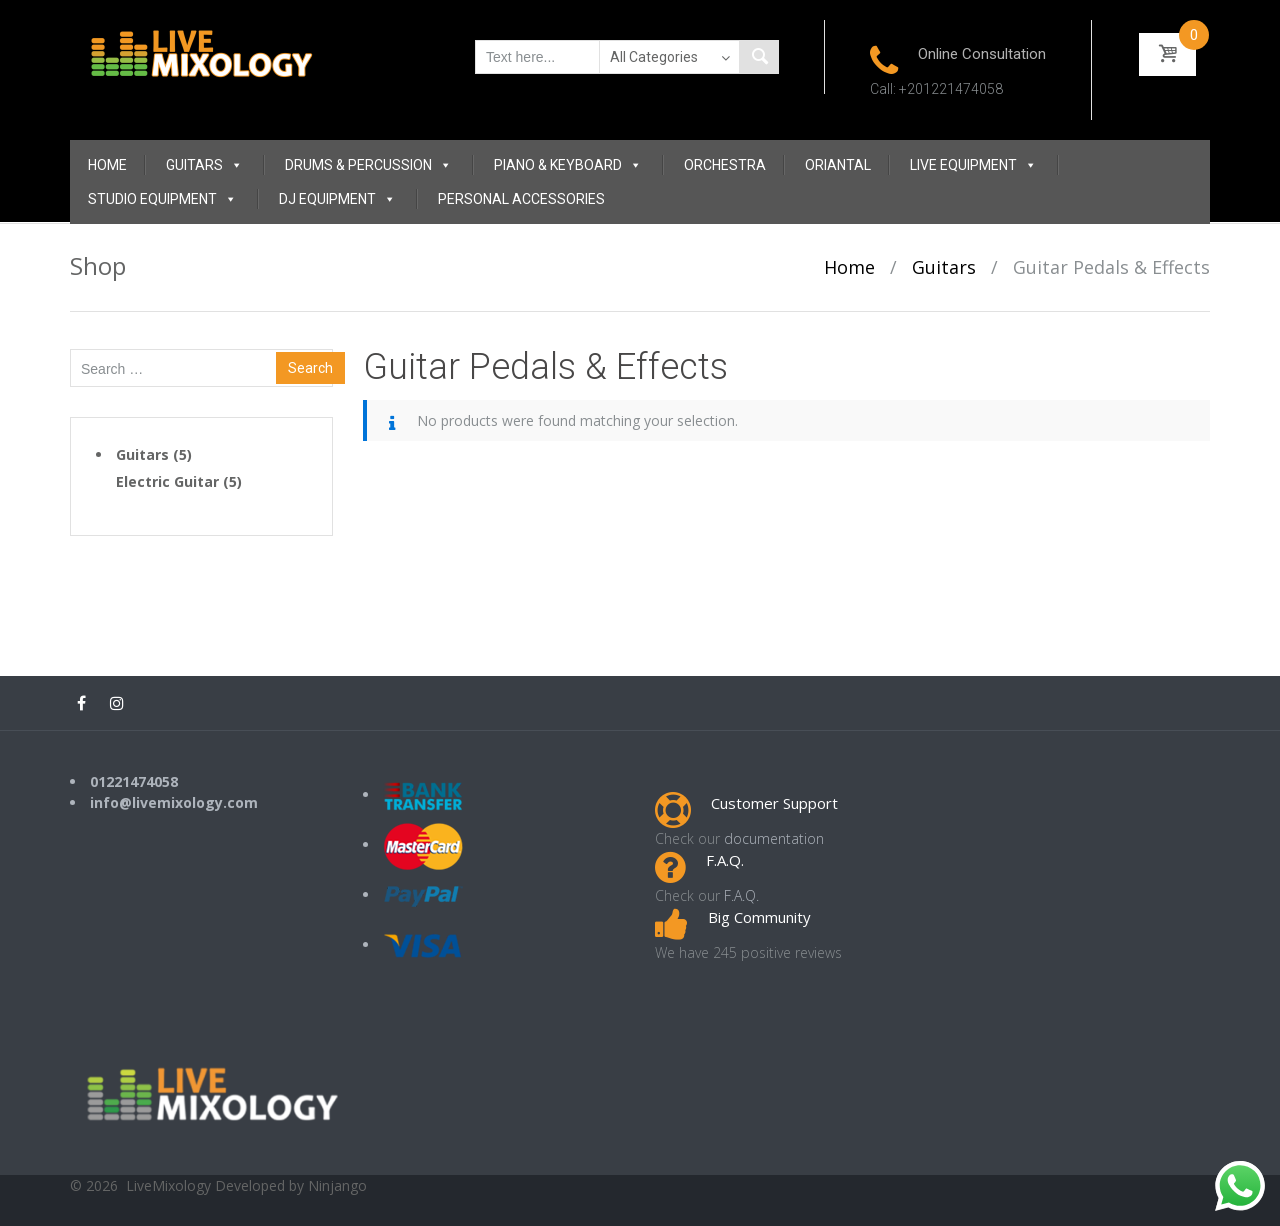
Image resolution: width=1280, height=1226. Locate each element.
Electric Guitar (167, 481)
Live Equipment (973, 165)
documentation (774, 838)
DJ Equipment (337, 199)
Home (107, 165)
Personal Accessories (521, 199)
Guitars (204, 165)
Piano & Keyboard (568, 165)
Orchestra (725, 165)
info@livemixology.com (174, 802)
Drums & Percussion (368, 165)
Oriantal (838, 165)
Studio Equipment (162, 199)
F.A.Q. (741, 895)
